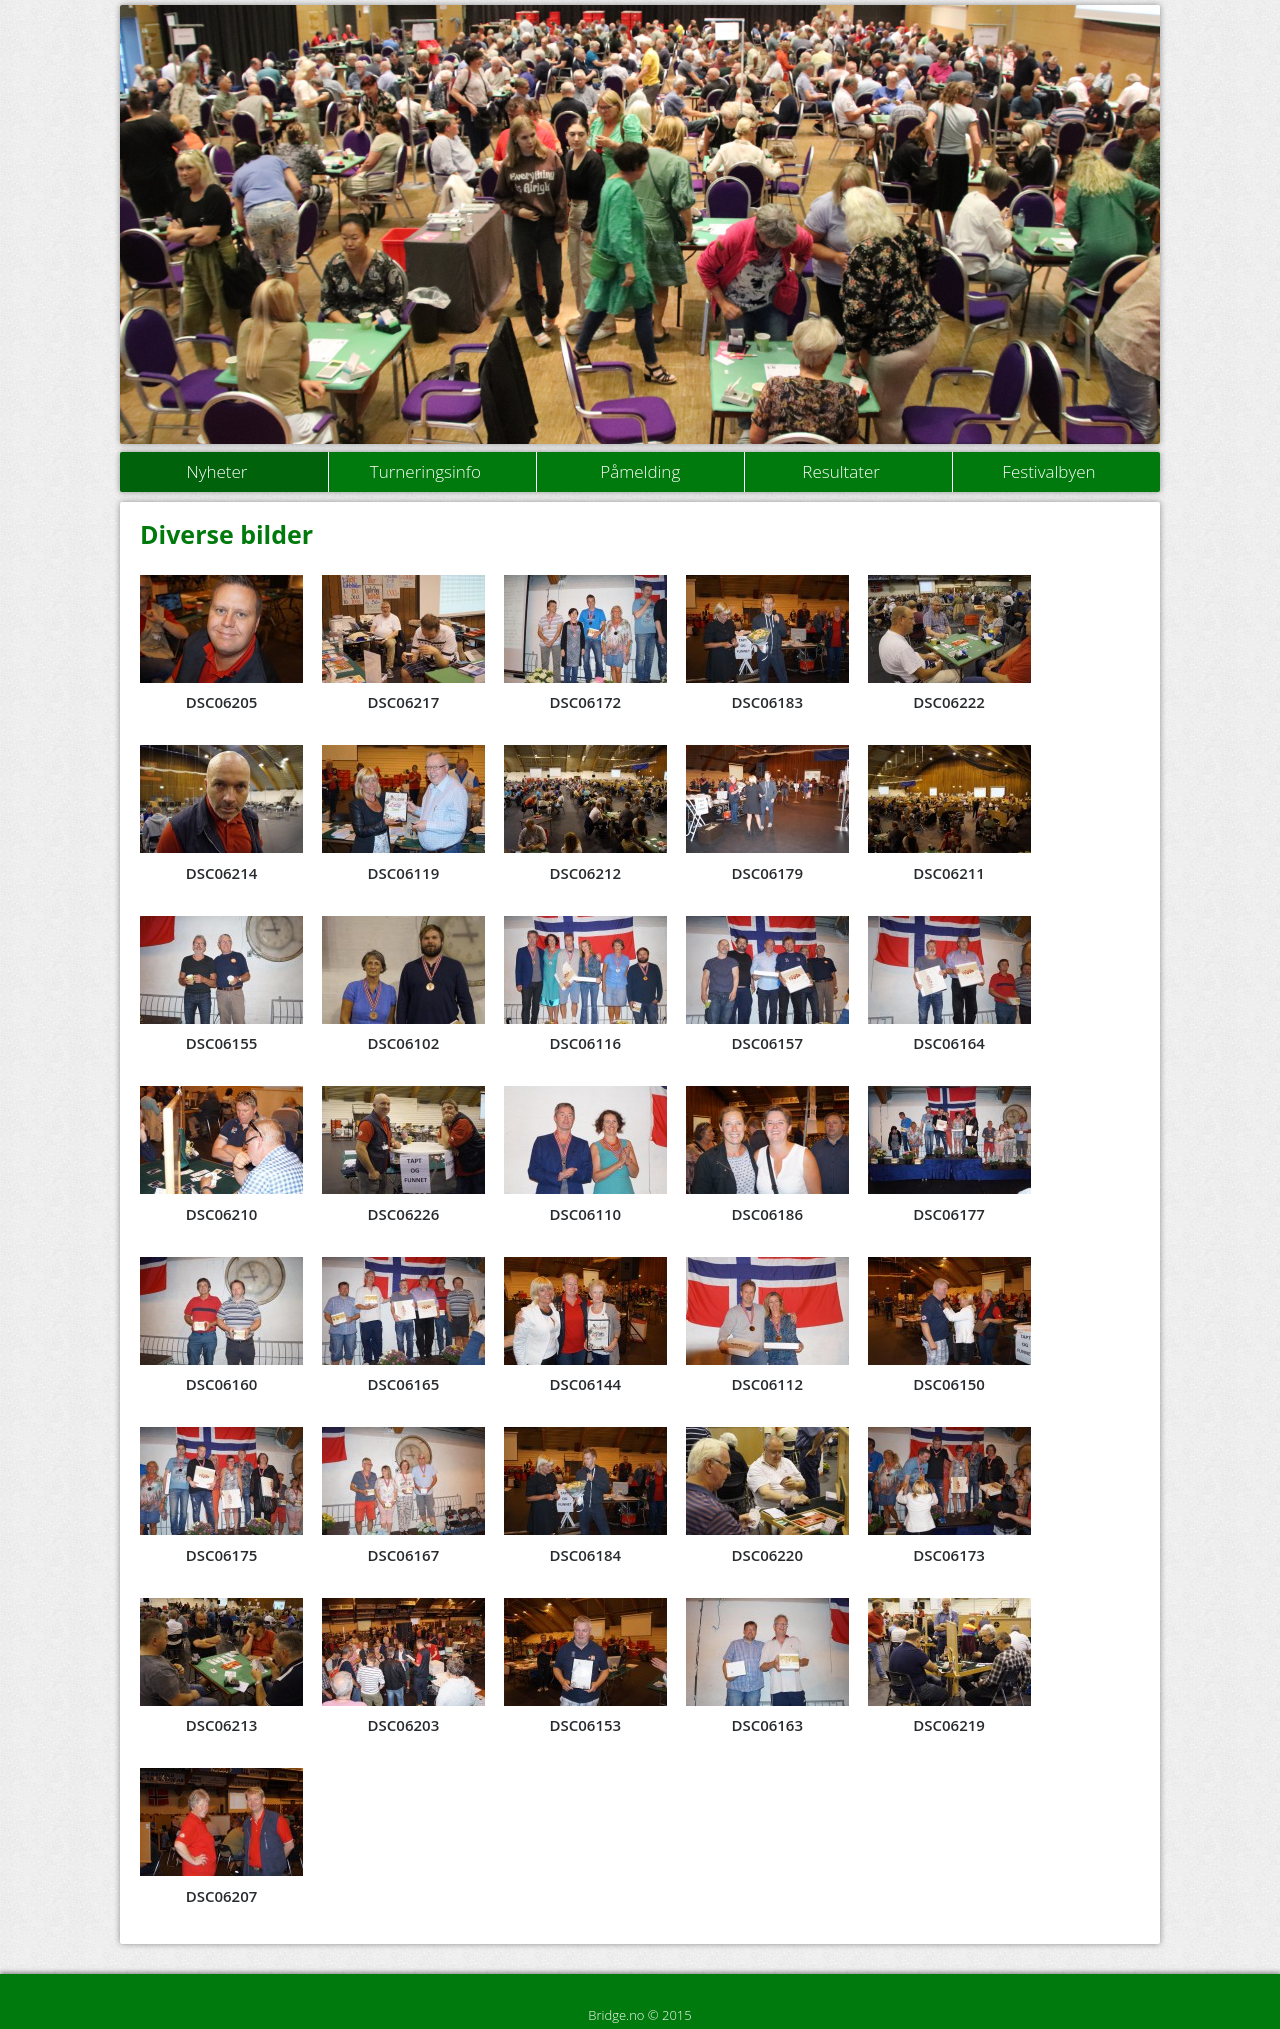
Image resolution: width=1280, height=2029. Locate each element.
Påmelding (640, 471)
